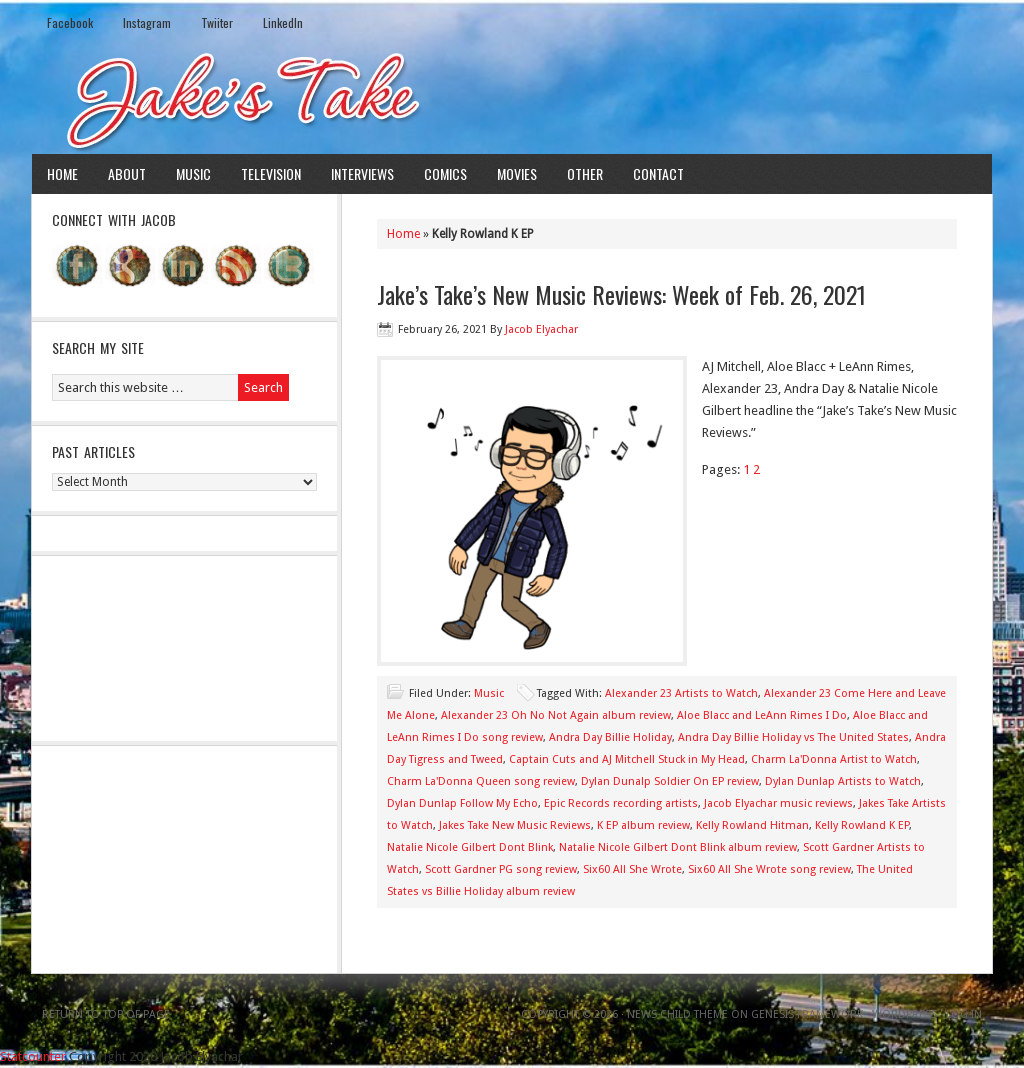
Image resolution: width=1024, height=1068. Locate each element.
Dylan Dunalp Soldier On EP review (670, 781)
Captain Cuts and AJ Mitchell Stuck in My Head (627, 759)
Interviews (362, 173)
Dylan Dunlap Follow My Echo (462, 803)
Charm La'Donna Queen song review (481, 781)
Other (585, 173)
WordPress (904, 1014)
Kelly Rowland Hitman (752, 825)
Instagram (147, 22)
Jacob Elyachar (541, 329)
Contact (658, 173)
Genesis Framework (807, 1014)
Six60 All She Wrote (632, 869)
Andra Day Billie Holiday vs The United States (793, 737)
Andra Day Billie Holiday (610, 737)
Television (271, 173)
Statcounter (33, 1056)
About (127, 173)
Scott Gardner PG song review (501, 869)
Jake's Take (512, 99)
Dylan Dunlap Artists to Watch (843, 781)
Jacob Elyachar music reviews (778, 803)
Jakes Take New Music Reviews (515, 825)
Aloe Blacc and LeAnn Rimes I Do (762, 715)
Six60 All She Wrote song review (769, 869)
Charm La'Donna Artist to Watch (834, 759)
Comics (445, 173)
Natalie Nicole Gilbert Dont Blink (470, 847)
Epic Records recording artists (621, 803)
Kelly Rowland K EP (862, 825)
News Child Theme (677, 1014)
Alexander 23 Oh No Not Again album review (556, 715)
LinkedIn (283, 22)
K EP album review (643, 825)
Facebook (70, 22)
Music (193, 173)
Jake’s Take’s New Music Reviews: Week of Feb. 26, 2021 (621, 294)
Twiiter (217, 22)
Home (62, 173)
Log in (964, 1014)
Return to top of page (106, 1014)
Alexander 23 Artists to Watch (681, 693)
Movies (517, 173)
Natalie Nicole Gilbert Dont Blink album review (678, 847)
